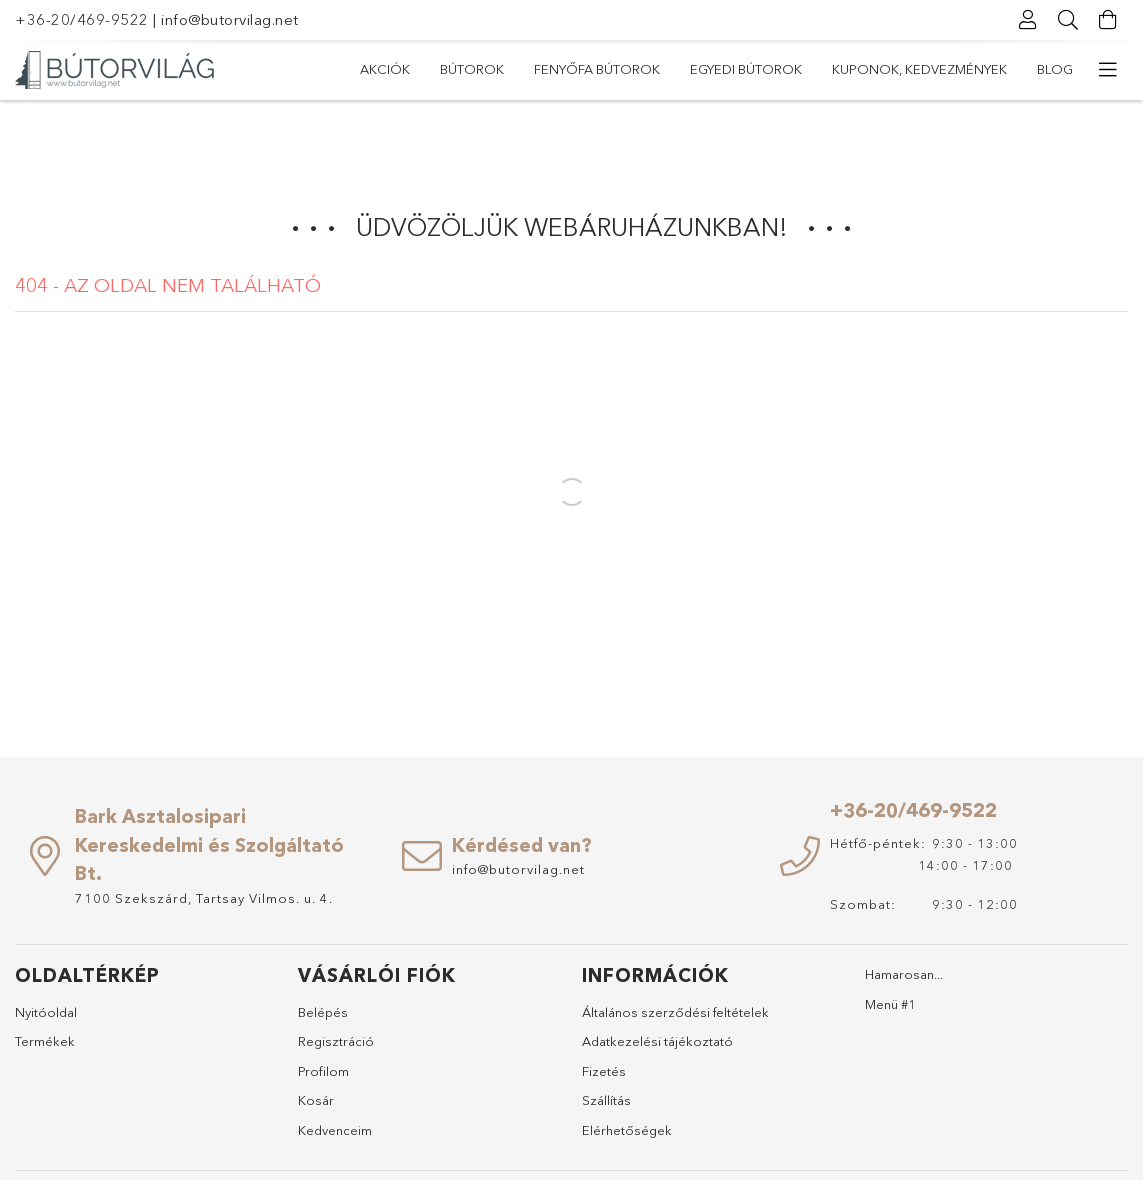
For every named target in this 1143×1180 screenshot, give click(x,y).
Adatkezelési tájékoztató (657, 1041)
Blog (1055, 69)
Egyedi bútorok (746, 69)
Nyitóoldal (46, 1012)
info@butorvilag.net (230, 19)
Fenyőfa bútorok (597, 69)
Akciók (385, 69)
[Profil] (1028, 20)
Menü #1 (890, 1004)
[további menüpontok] (1108, 70)
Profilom (323, 1071)
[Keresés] (1068, 20)
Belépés (323, 1012)
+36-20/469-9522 (82, 19)
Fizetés (604, 1071)
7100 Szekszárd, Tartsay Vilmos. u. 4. (204, 898)
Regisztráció (336, 1041)
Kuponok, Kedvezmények (919, 69)
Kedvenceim (335, 1130)
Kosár (316, 1100)
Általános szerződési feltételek (675, 1012)
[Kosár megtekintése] (1108, 20)
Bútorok (472, 69)
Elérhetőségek (627, 1130)
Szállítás (606, 1100)
